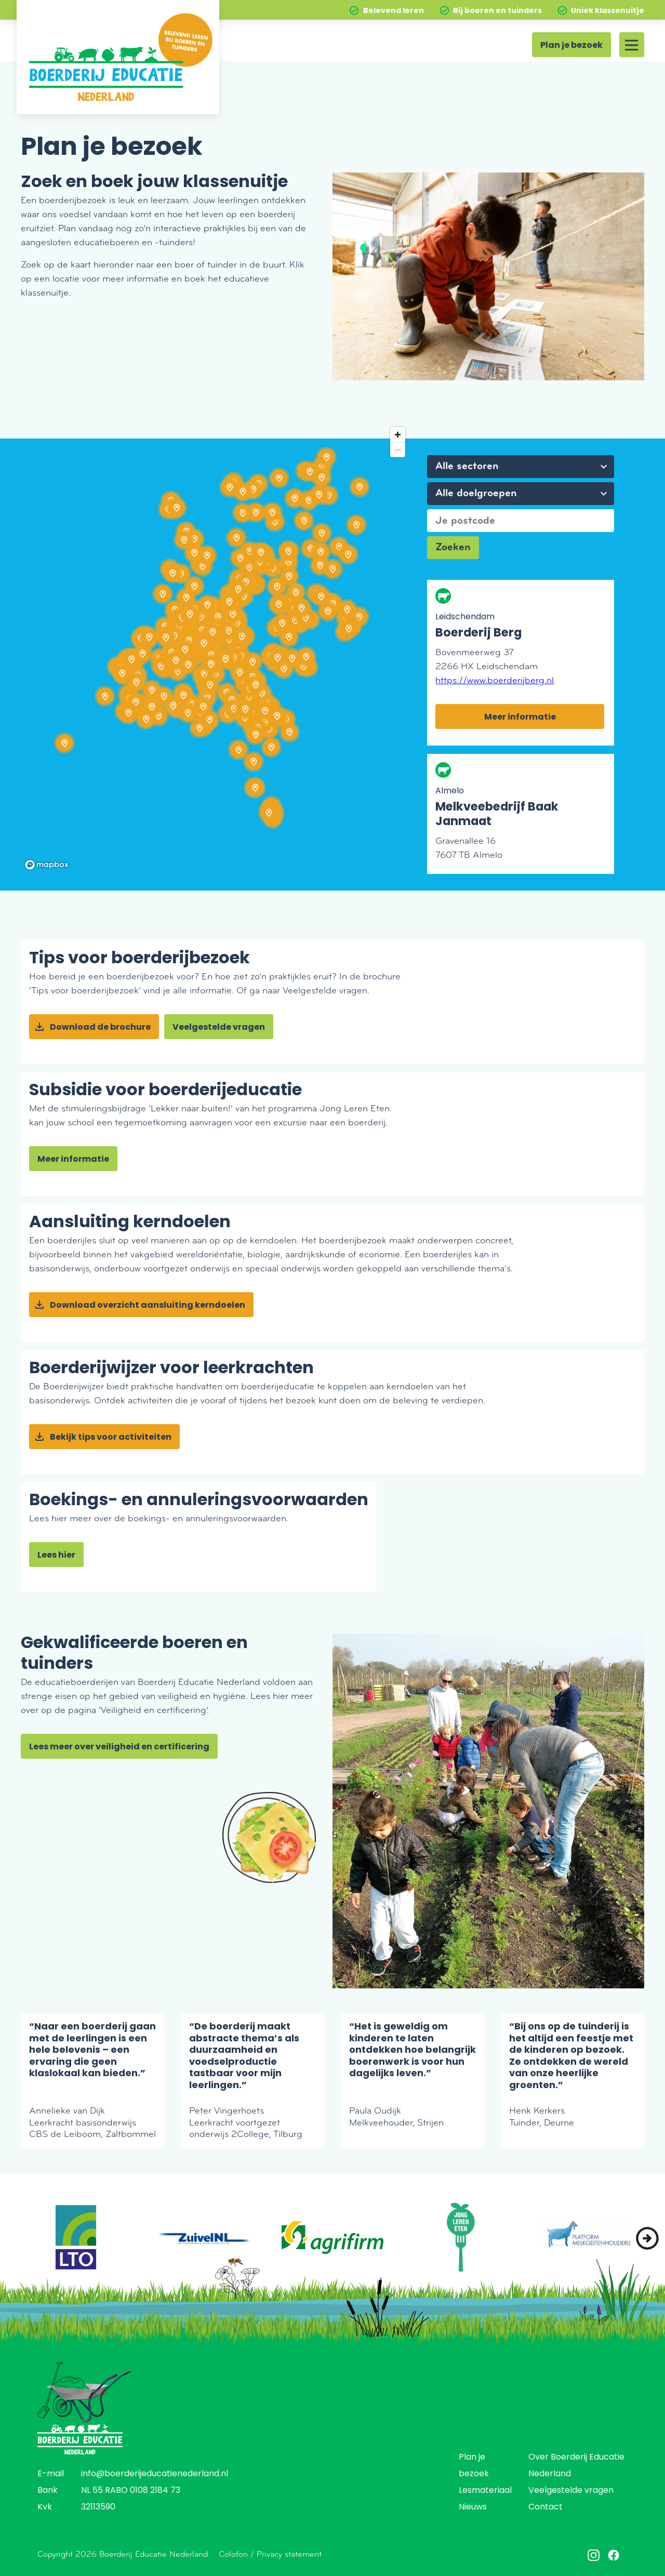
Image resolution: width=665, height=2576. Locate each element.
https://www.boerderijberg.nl (494, 680)
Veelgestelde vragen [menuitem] (571, 2491)
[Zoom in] (397, 434)
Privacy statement (289, 2554)
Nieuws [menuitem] (473, 2507)
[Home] (118, 57)
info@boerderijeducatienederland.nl (154, 2474)
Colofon (233, 2554)
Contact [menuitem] (545, 2507)
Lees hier (56, 1555)
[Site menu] (631, 44)
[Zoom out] (397, 449)
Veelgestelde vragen (218, 1028)
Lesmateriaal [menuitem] (485, 2491)
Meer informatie (520, 717)
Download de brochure (100, 1028)
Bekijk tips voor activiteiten (110, 1437)
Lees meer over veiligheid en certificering (119, 1747)
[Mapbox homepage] (47, 865)
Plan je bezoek (571, 46)
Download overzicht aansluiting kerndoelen (147, 1306)
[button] (647, 2238)
